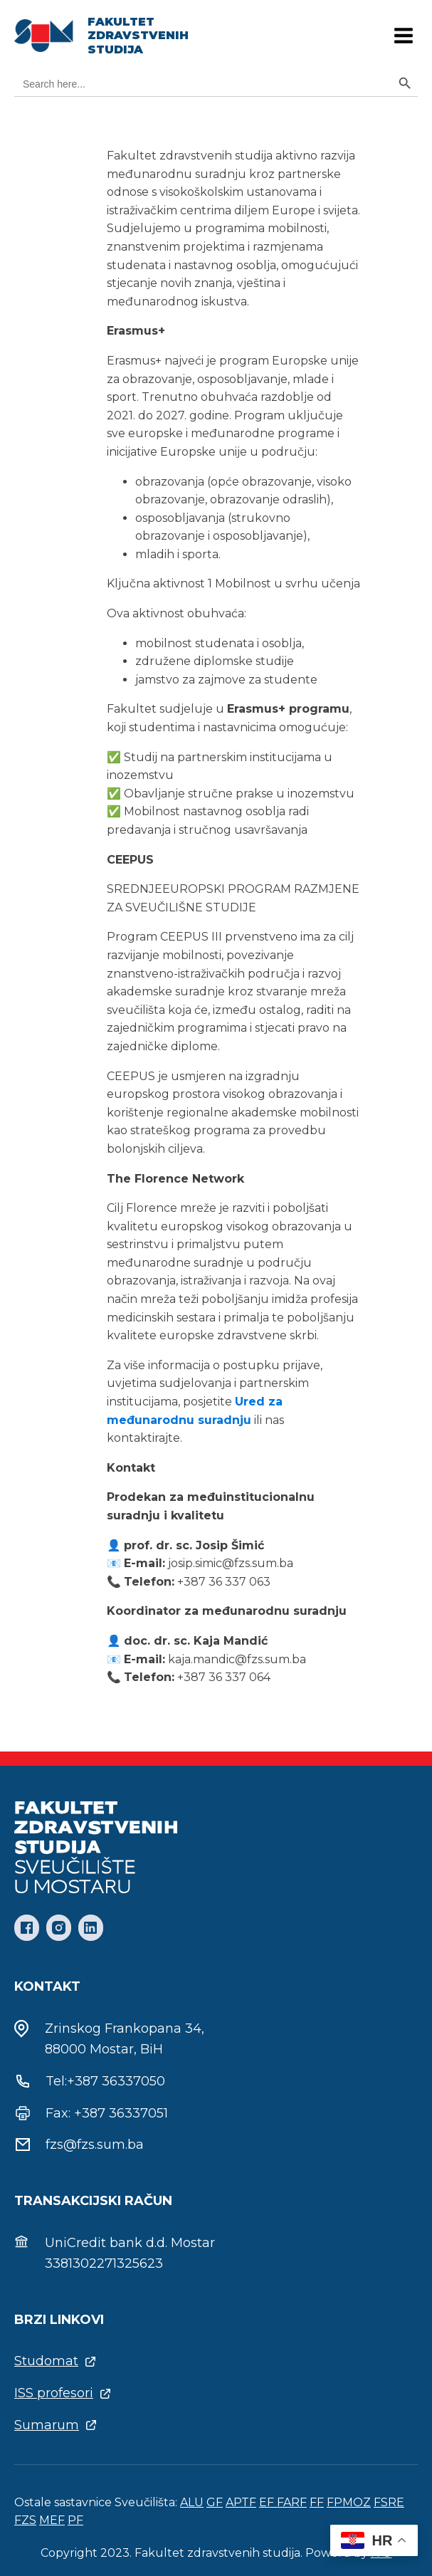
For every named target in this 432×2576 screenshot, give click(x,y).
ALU (192, 2502)
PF (75, 2520)
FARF (292, 2502)
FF (317, 2502)
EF (268, 2502)
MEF (52, 2520)
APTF (241, 2502)
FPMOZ (349, 2502)
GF (214, 2502)
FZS (25, 2520)
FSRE (389, 2502)
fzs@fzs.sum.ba (95, 2144)
